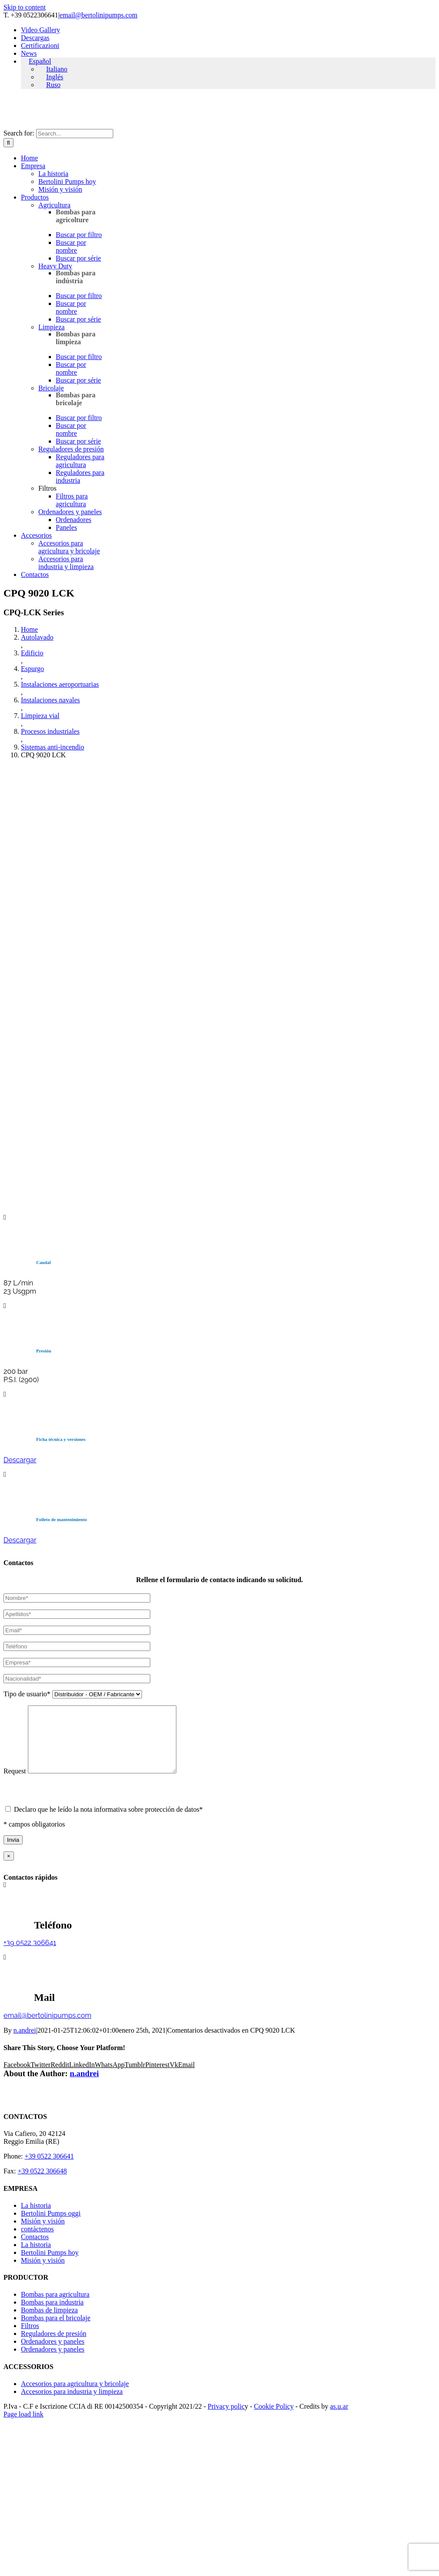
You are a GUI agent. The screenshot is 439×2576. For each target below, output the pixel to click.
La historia (53, 173)
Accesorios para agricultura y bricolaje (69, 547)
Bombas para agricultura (55, 2307)
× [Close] (8, 1869)
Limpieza (51, 327)
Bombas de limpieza (49, 2323)
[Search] (8, 142)
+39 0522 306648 (42, 2184)
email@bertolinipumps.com (99, 15)
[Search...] (74, 133)
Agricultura (54, 205)
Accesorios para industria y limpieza (66, 562)
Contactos (35, 2250)
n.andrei (25, 2043)
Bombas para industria (52, 2315)
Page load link (23, 2427)
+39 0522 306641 (29, 1956)
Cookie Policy (274, 2419)
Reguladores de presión (71, 449)
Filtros (30, 2338)
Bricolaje (51, 388)
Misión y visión (60, 189)
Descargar (20, 1460)
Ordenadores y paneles (70, 511)
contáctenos (37, 2242)
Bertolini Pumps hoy (67, 181)
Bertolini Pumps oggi (51, 2226)
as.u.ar (339, 2419)
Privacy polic (226, 2419)
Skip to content (24, 7)
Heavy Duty (55, 266)
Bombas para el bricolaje (56, 2331)
